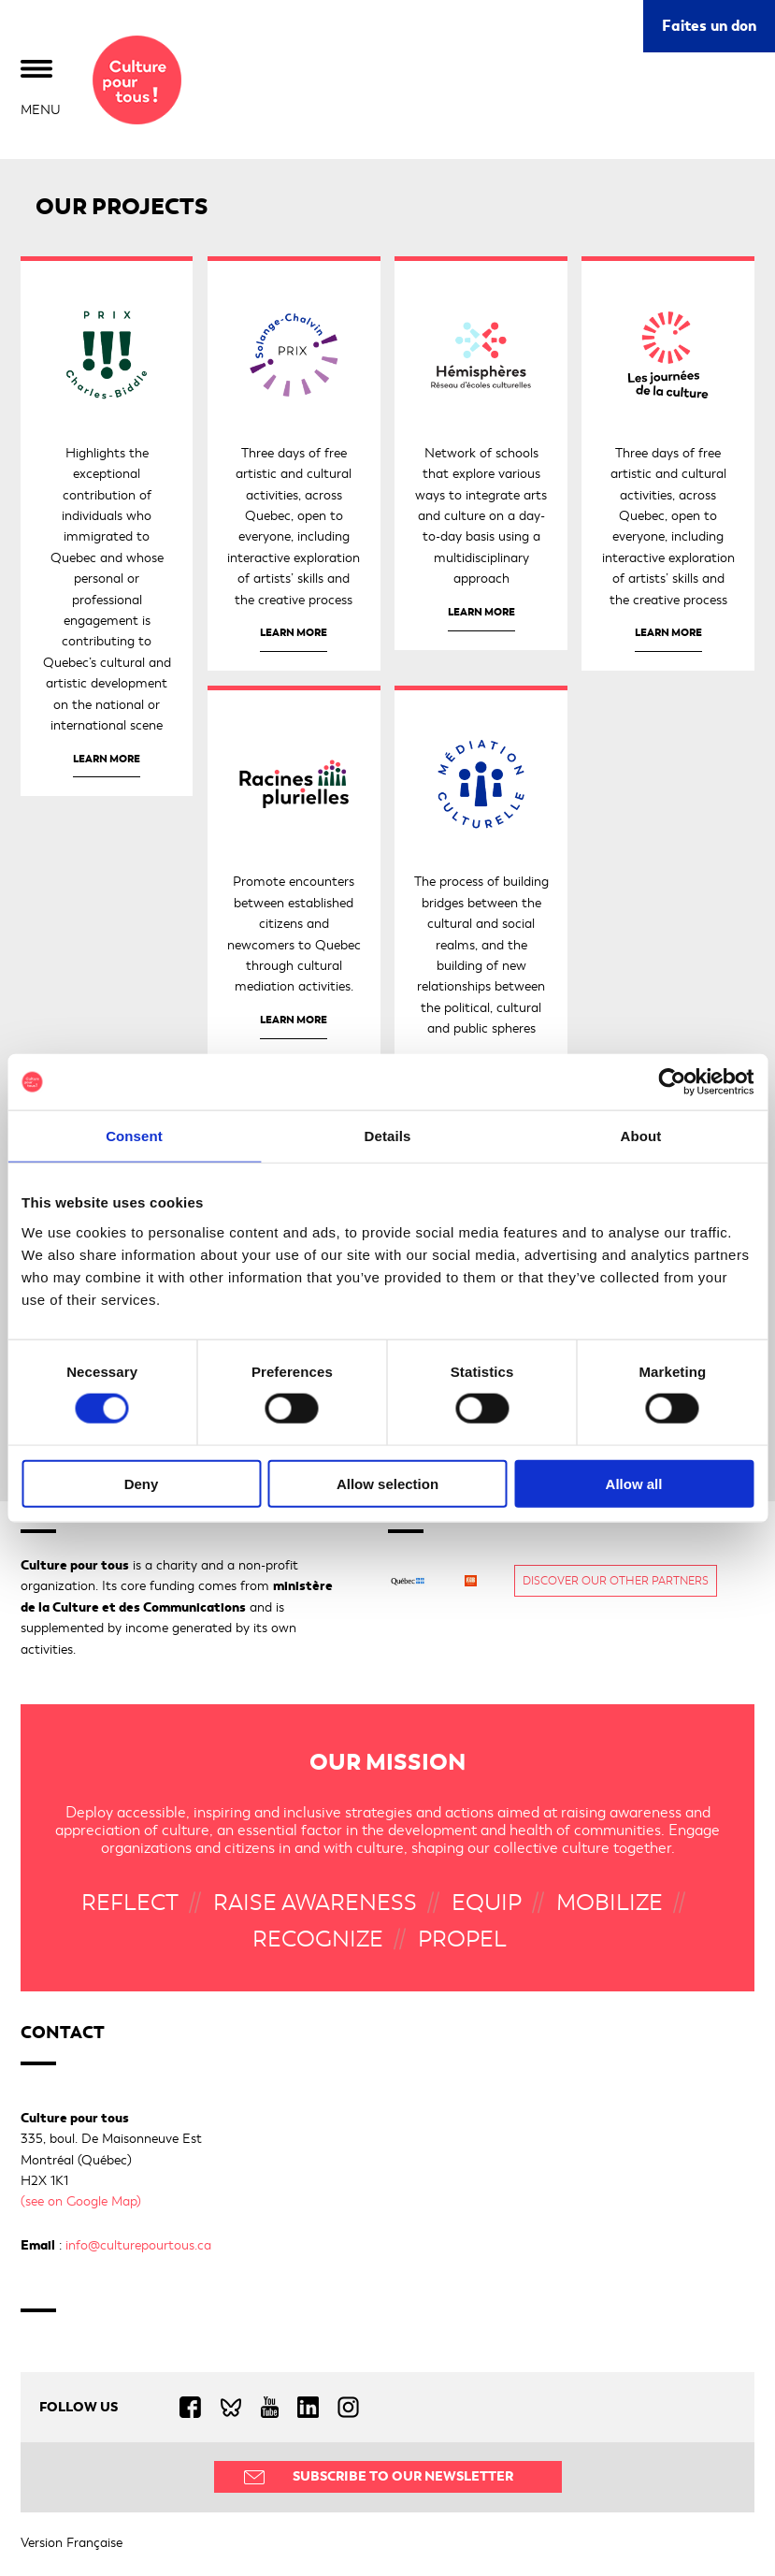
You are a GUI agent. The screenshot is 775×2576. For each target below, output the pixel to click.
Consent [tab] (134, 1136)
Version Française (71, 2543)
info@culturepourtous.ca (138, 2245)
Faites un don (709, 26)
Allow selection (387, 1483)
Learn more (106, 759)
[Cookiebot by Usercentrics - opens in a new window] (671, 1082)
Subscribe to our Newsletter (403, 2476)
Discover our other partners (616, 1580)
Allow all (634, 1483)
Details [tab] (388, 1136)
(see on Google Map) (81, 2201)
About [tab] (641, 1136)
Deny (141, 1483)
